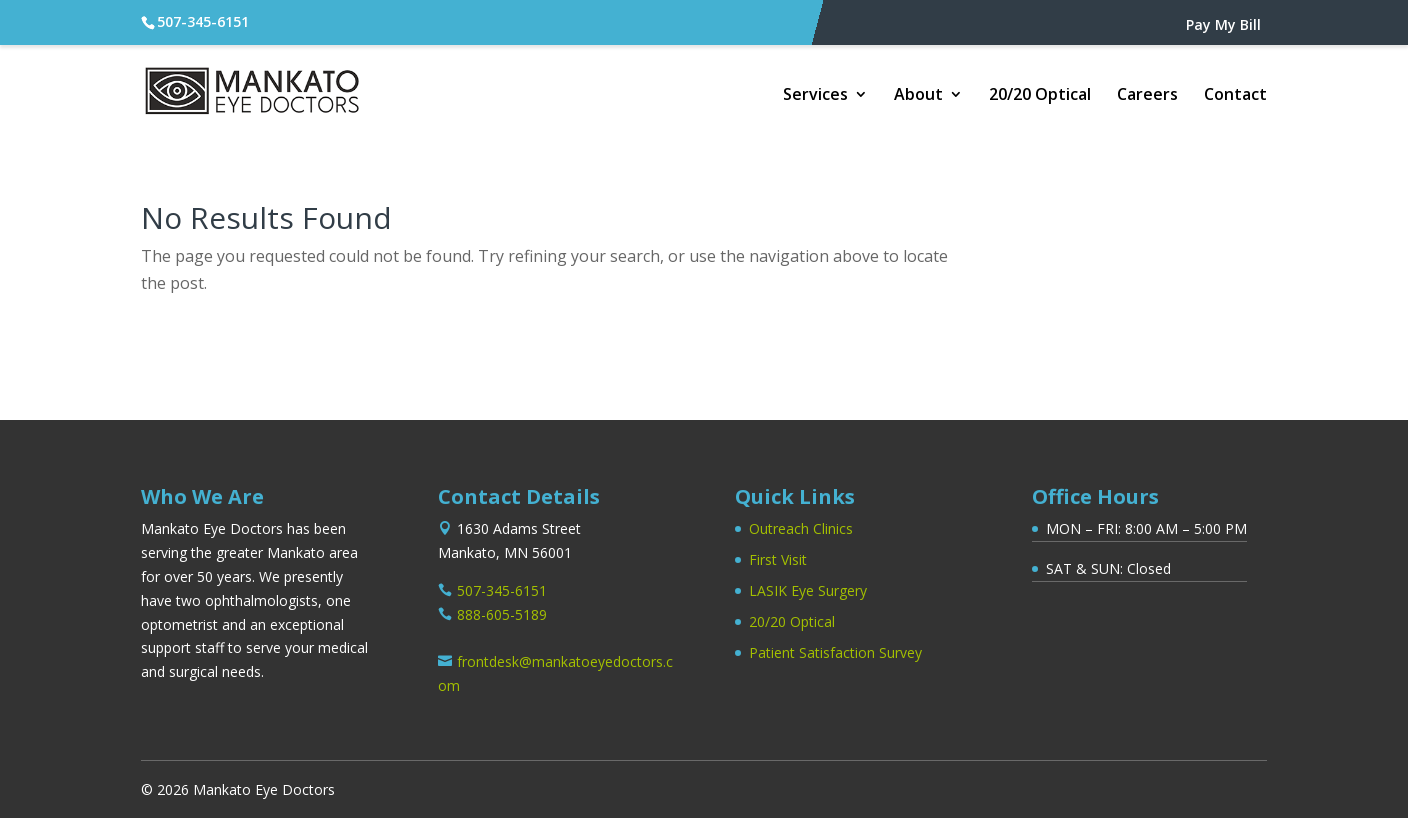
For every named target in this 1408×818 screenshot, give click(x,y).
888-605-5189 (502, 614)
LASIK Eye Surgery (808, 590)
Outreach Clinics (801, 528)
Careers (1147, 96)
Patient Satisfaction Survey (835, 652)
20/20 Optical (1040, 96)
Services (815, 96)
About (918, 96)
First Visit (778, 559)
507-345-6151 (203, 21)
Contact (1235, 96)
